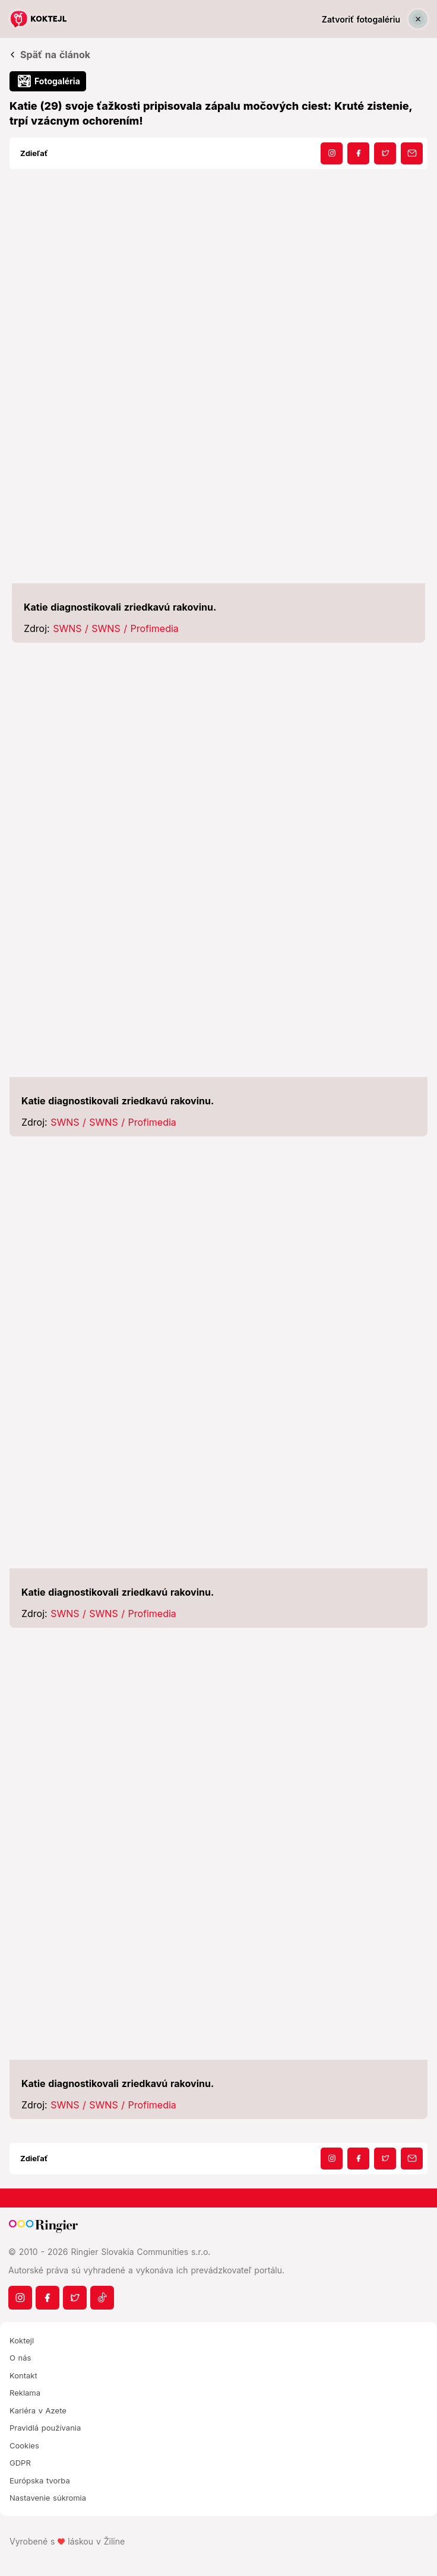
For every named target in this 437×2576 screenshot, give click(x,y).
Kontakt (23, 2375)
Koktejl (22, 2340)
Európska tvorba (40, 2480)
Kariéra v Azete (38, 2410)
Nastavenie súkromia (48, 2497)
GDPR (20, 2462)
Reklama (25, 2392)
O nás (20, 2357)
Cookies (24, 2445)
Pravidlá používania (45, 2427)
